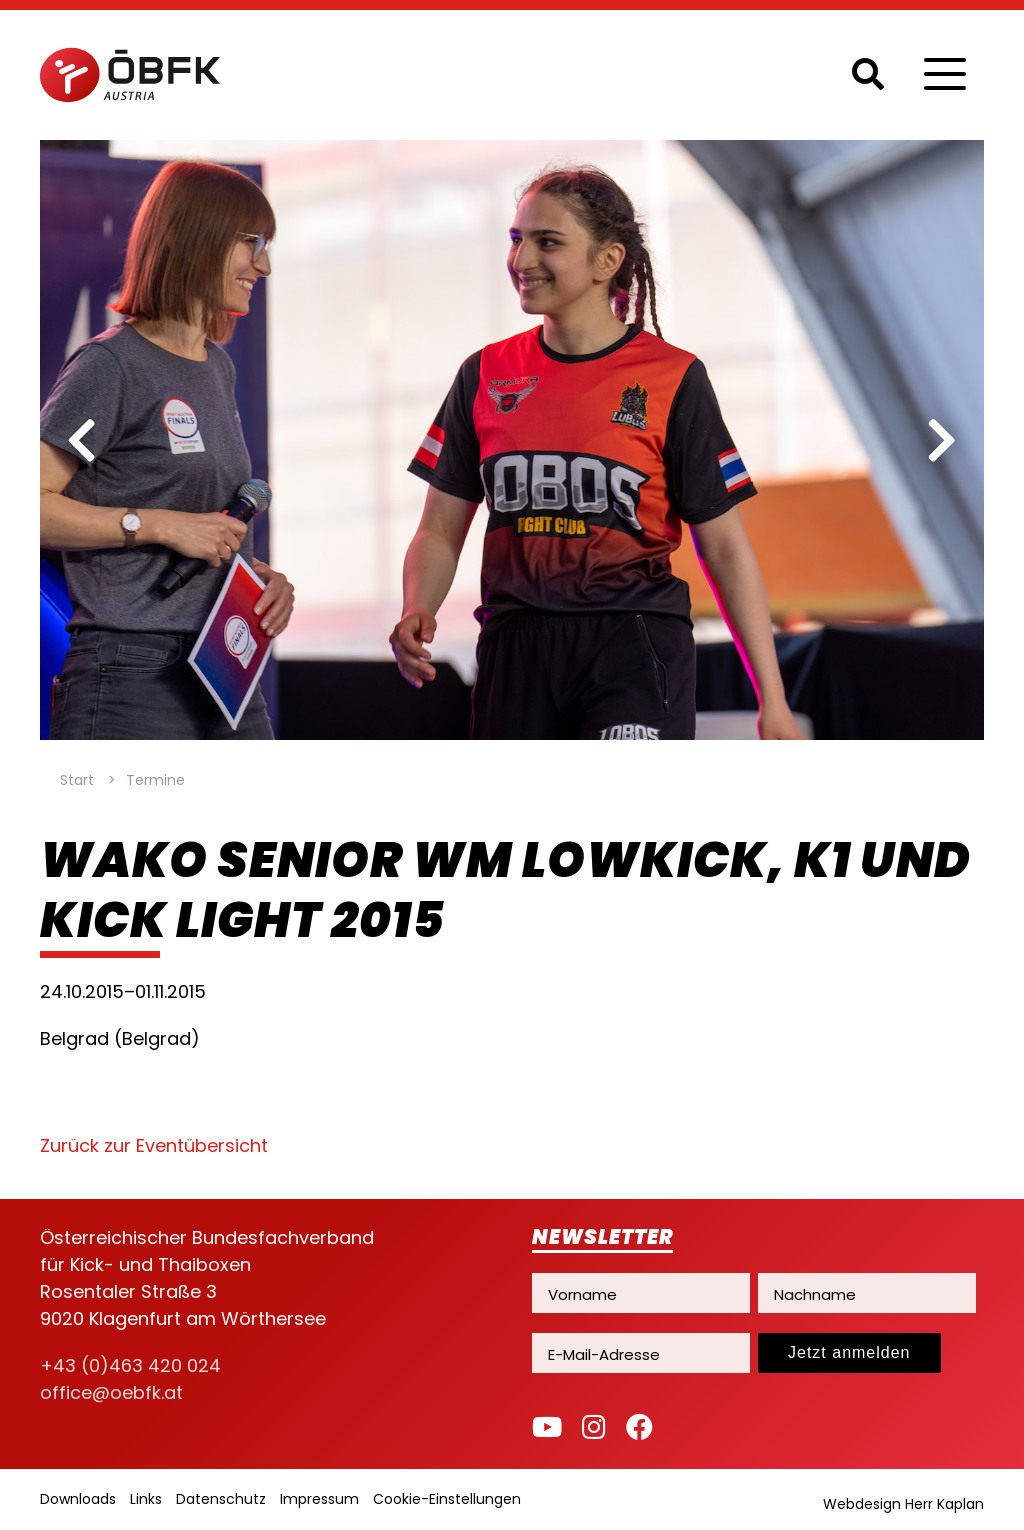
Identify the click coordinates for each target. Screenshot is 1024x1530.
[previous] (82, 440)
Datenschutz (221, 1499)
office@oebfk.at (111, 1392)
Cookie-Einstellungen (447, 1499)
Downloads (78, 1499)
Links (146, 1499)
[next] (942, 440)
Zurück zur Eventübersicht (154, 1145)
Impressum (319, 1499)
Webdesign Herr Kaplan (903, 1504)
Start (77, 780)
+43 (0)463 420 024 (130, 1365)
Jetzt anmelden (849, 1352)
